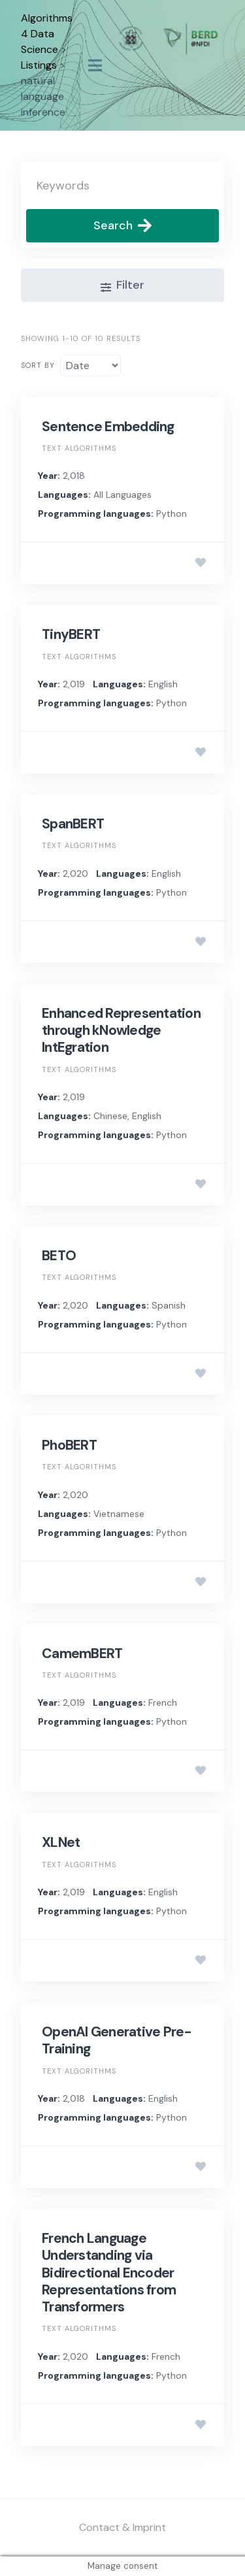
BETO (59, 1256)
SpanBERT (73, 824)
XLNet (61, 1842)
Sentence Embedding (108, 426)
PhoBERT (69, 1445)
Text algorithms (79, 448)
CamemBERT (82, 1653)
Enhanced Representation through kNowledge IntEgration (121, 1030)
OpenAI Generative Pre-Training (117, 2040)
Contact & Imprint (122, 2527)
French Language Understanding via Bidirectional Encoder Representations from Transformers (109, 2272)
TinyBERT (71, 634)
